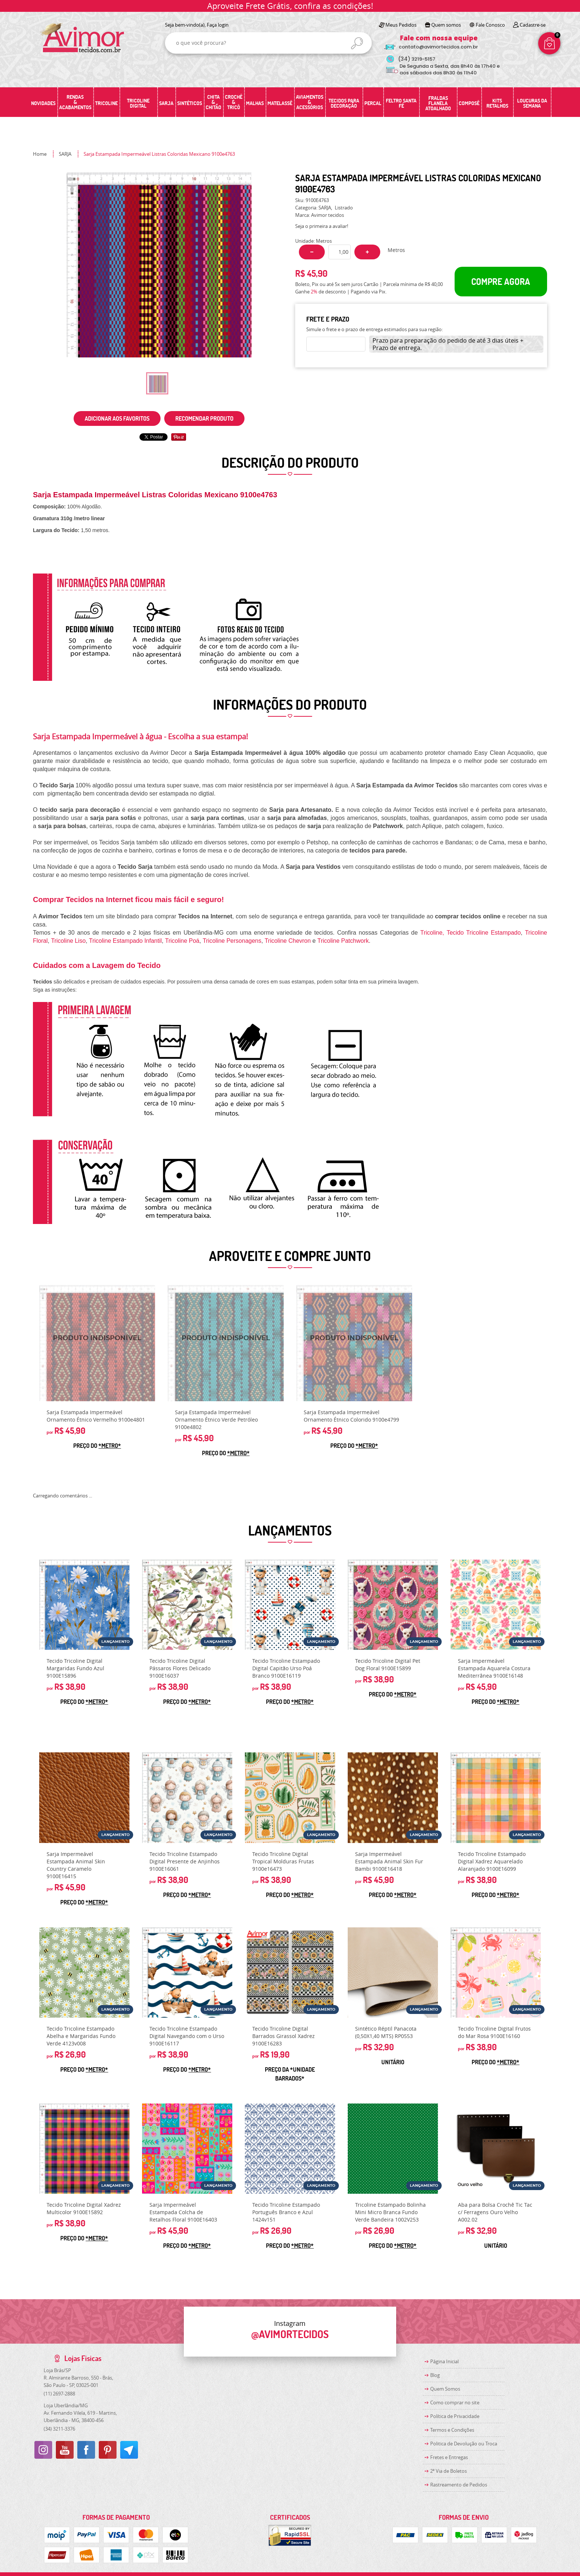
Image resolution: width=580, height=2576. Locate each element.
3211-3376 (59, 2428)
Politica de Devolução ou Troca (463, 2443)
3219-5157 (416, 59)
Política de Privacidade (454, 2416)
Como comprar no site (454, 2402)
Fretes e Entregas (449, 2457)
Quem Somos (445, 2388)
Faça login (218, 24)
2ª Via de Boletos (448, 2471)
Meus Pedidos (401, 24)
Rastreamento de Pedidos (458, 2484)
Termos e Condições (452, 2430)
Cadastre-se (533, 24)
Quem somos (446, 24)
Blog (435, 2375)
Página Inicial (444, 2361)
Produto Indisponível (97, 1343)
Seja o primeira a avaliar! (321, 226)
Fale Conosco (490, 24)
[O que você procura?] (357, 43)
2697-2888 (59, 2393)
